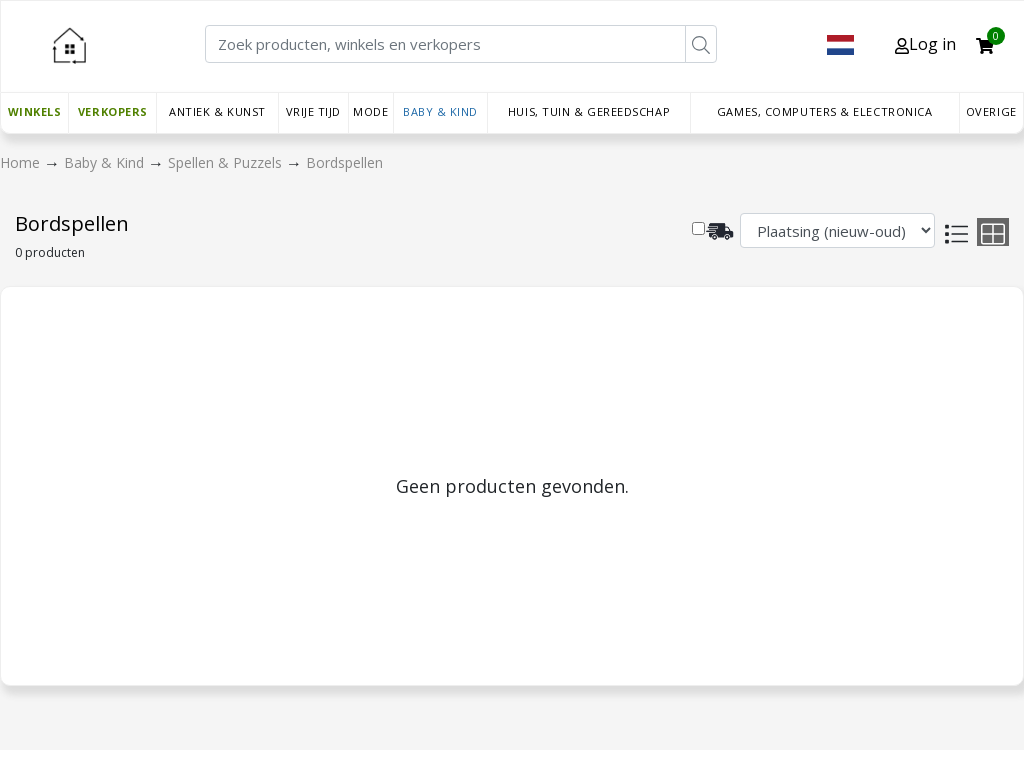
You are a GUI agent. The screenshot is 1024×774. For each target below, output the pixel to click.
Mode (370, 111)
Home (22, 162)
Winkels (35, 111)
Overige (991, 111)
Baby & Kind (440, 111)
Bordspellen (344, 162)
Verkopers (113, 111)
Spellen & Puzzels (227, 162)
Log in (925, 44)
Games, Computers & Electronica (825, 111)
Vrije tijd (314, 111)
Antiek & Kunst (217, 111)
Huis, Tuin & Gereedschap (589, 111)
